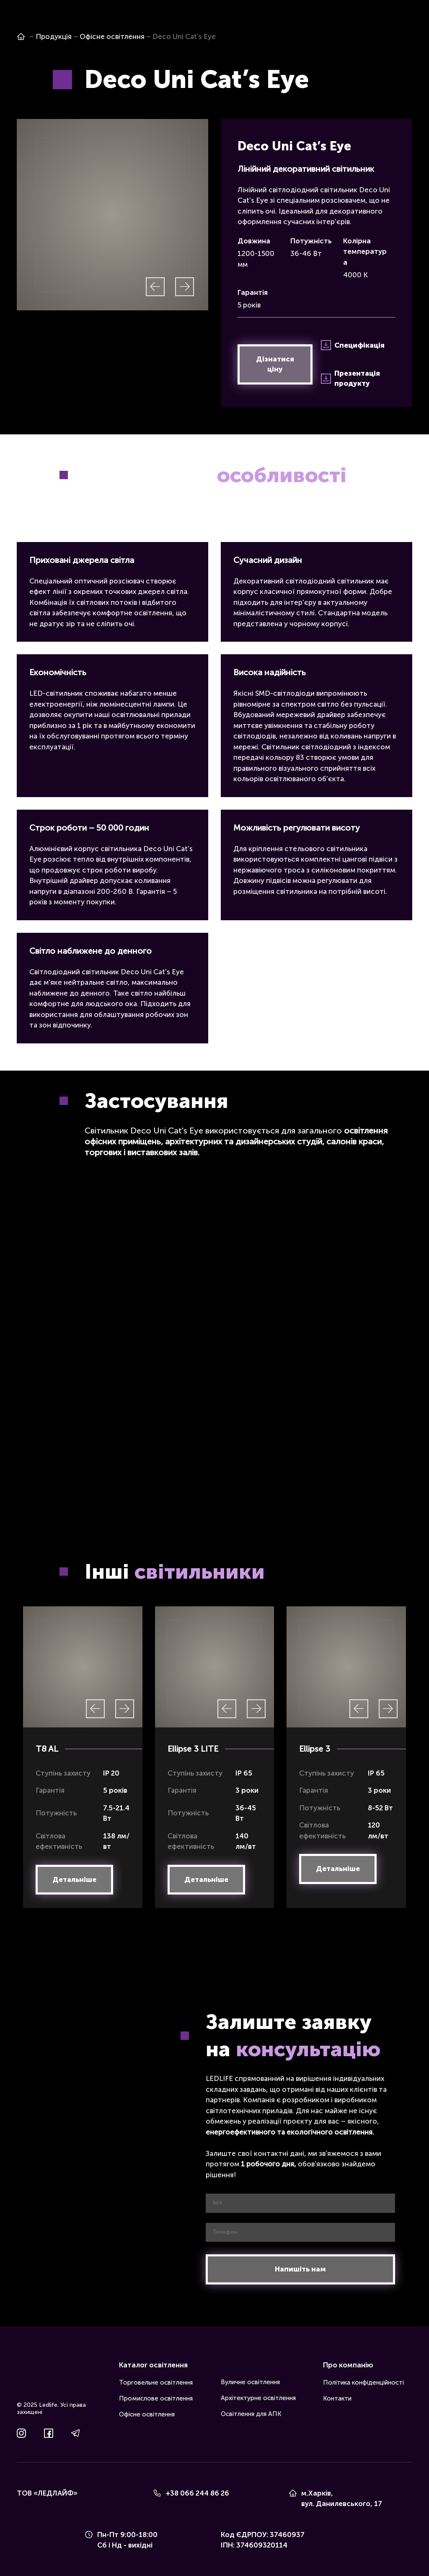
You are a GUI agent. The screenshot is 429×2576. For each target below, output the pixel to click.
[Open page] (21, 36)
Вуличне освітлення (250, 2382)
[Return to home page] (29, 2374)
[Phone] (157, 2493)
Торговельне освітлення (156, 2382)
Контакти (337, 2398)
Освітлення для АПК (251, 2414)
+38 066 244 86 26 (197, 2493)
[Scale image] (112, 215)
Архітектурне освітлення (258, 2398)
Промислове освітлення (156, 2398)
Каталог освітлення (153, 2365)
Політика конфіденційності (363, 2382)
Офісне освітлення (147, 2414)
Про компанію (348, 2365)
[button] (275, 364)
